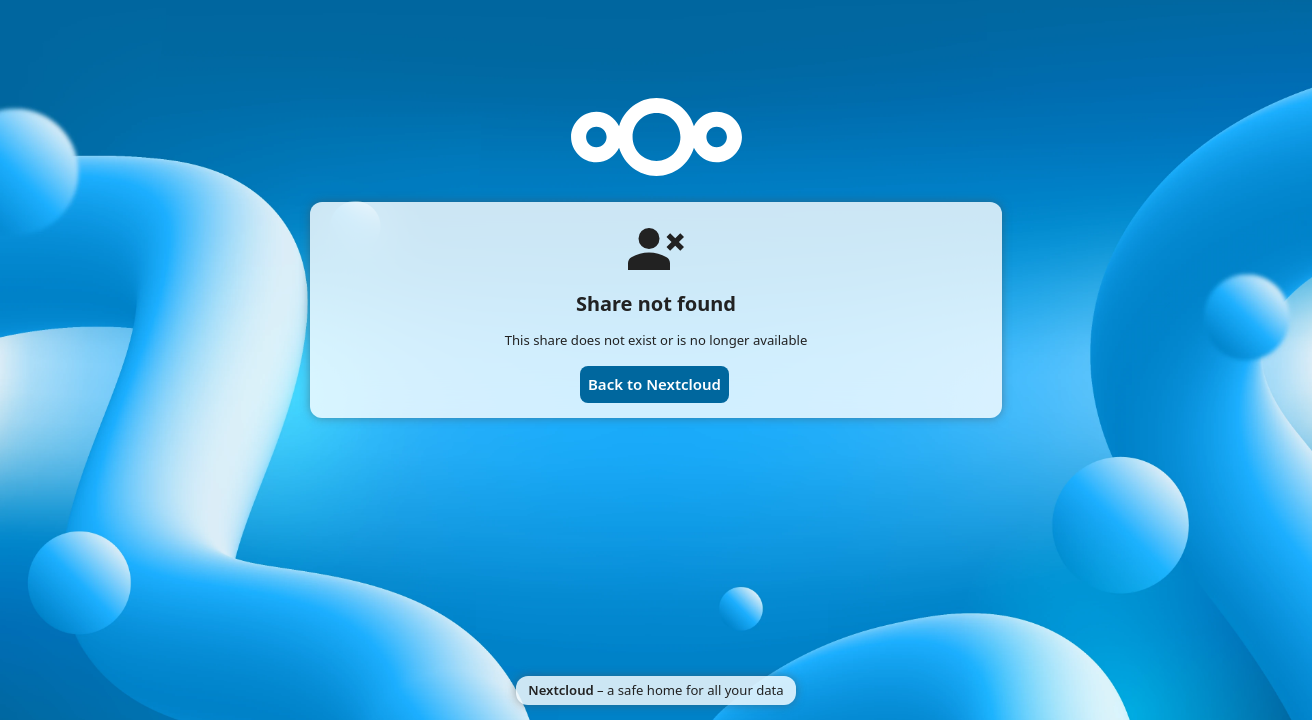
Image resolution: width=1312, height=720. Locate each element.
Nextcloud (560, 690)
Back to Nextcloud (654, 384)
